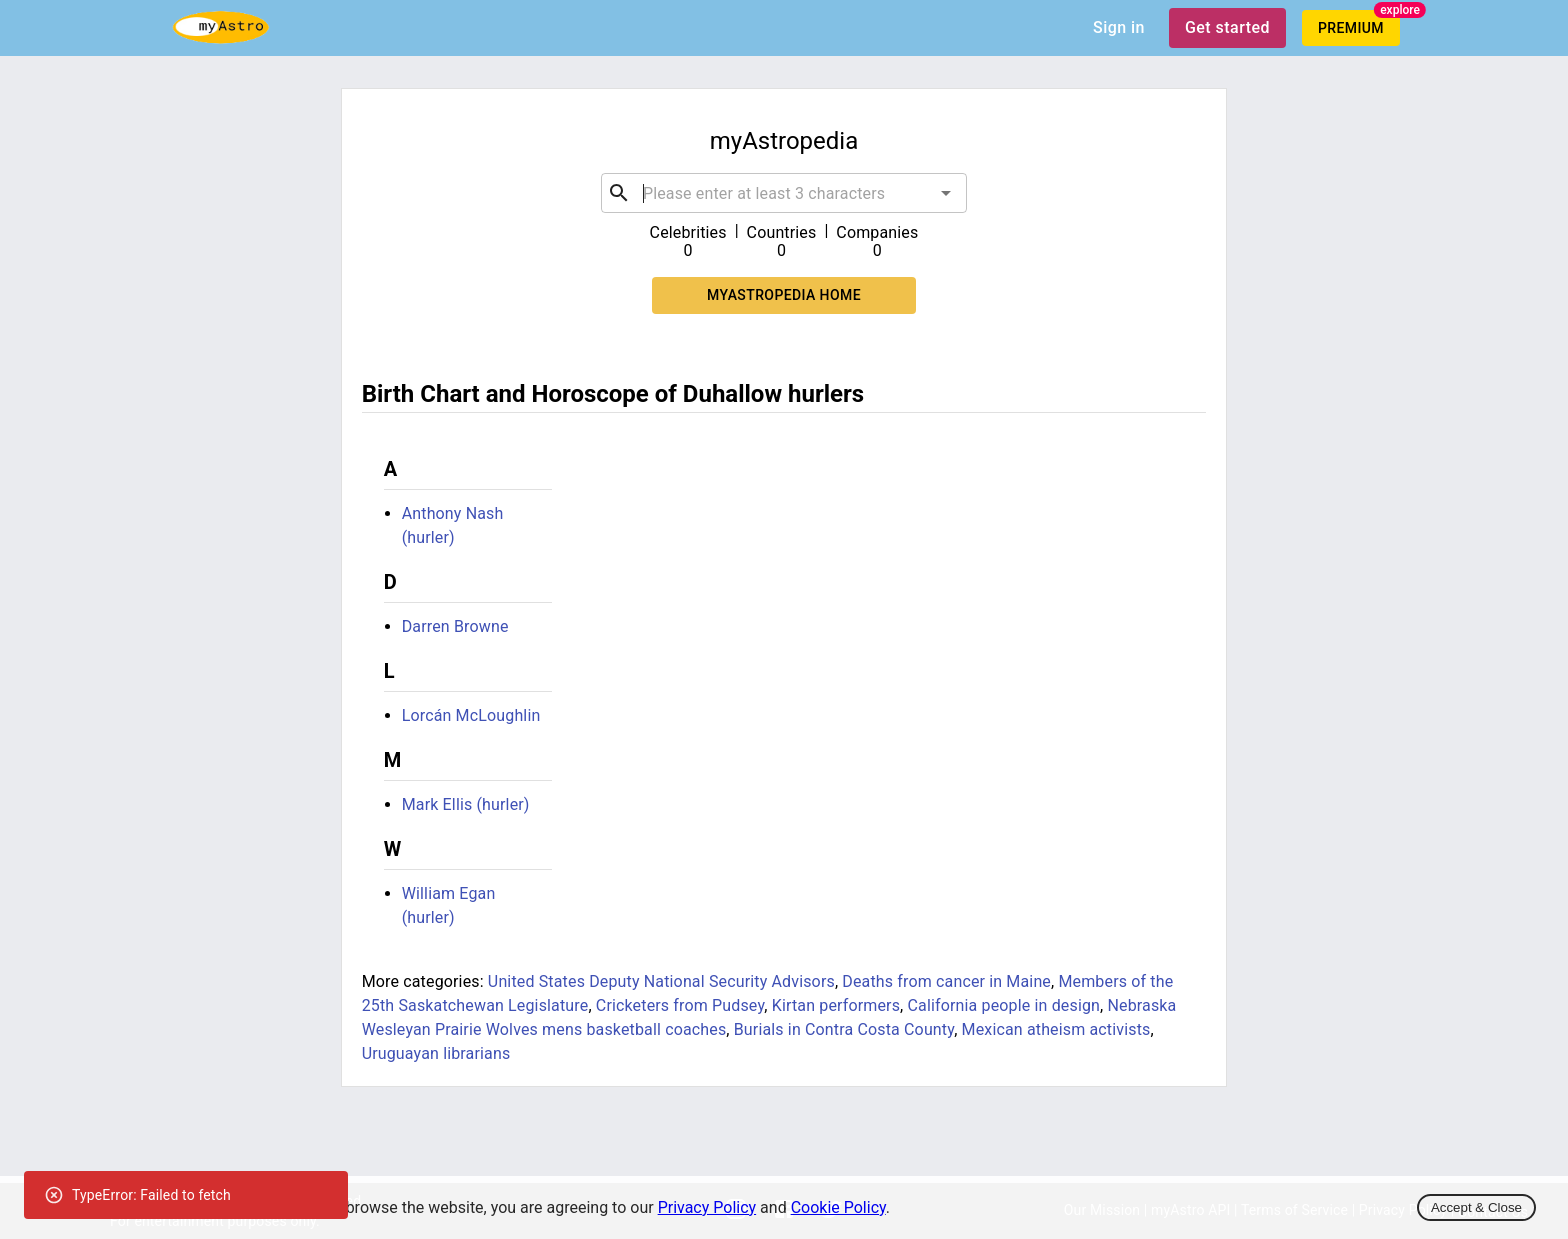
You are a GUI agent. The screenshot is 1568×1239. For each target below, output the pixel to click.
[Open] (946, 193)
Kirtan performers (836, 1005)
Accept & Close (1476, 1207)
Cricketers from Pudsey (680, 1005)
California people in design (1004, 1005)
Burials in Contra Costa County (844, 1029)
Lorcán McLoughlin (471, 715)
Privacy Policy (707, 1207)
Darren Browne (455, 626)
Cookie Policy (838, 1207)
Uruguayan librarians (436, 1053)
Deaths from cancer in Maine (946, 981)
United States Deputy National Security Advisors (661, 981)
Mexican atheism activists (1056, 1029)
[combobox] (784, 193)
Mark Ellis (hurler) (466, 804)
